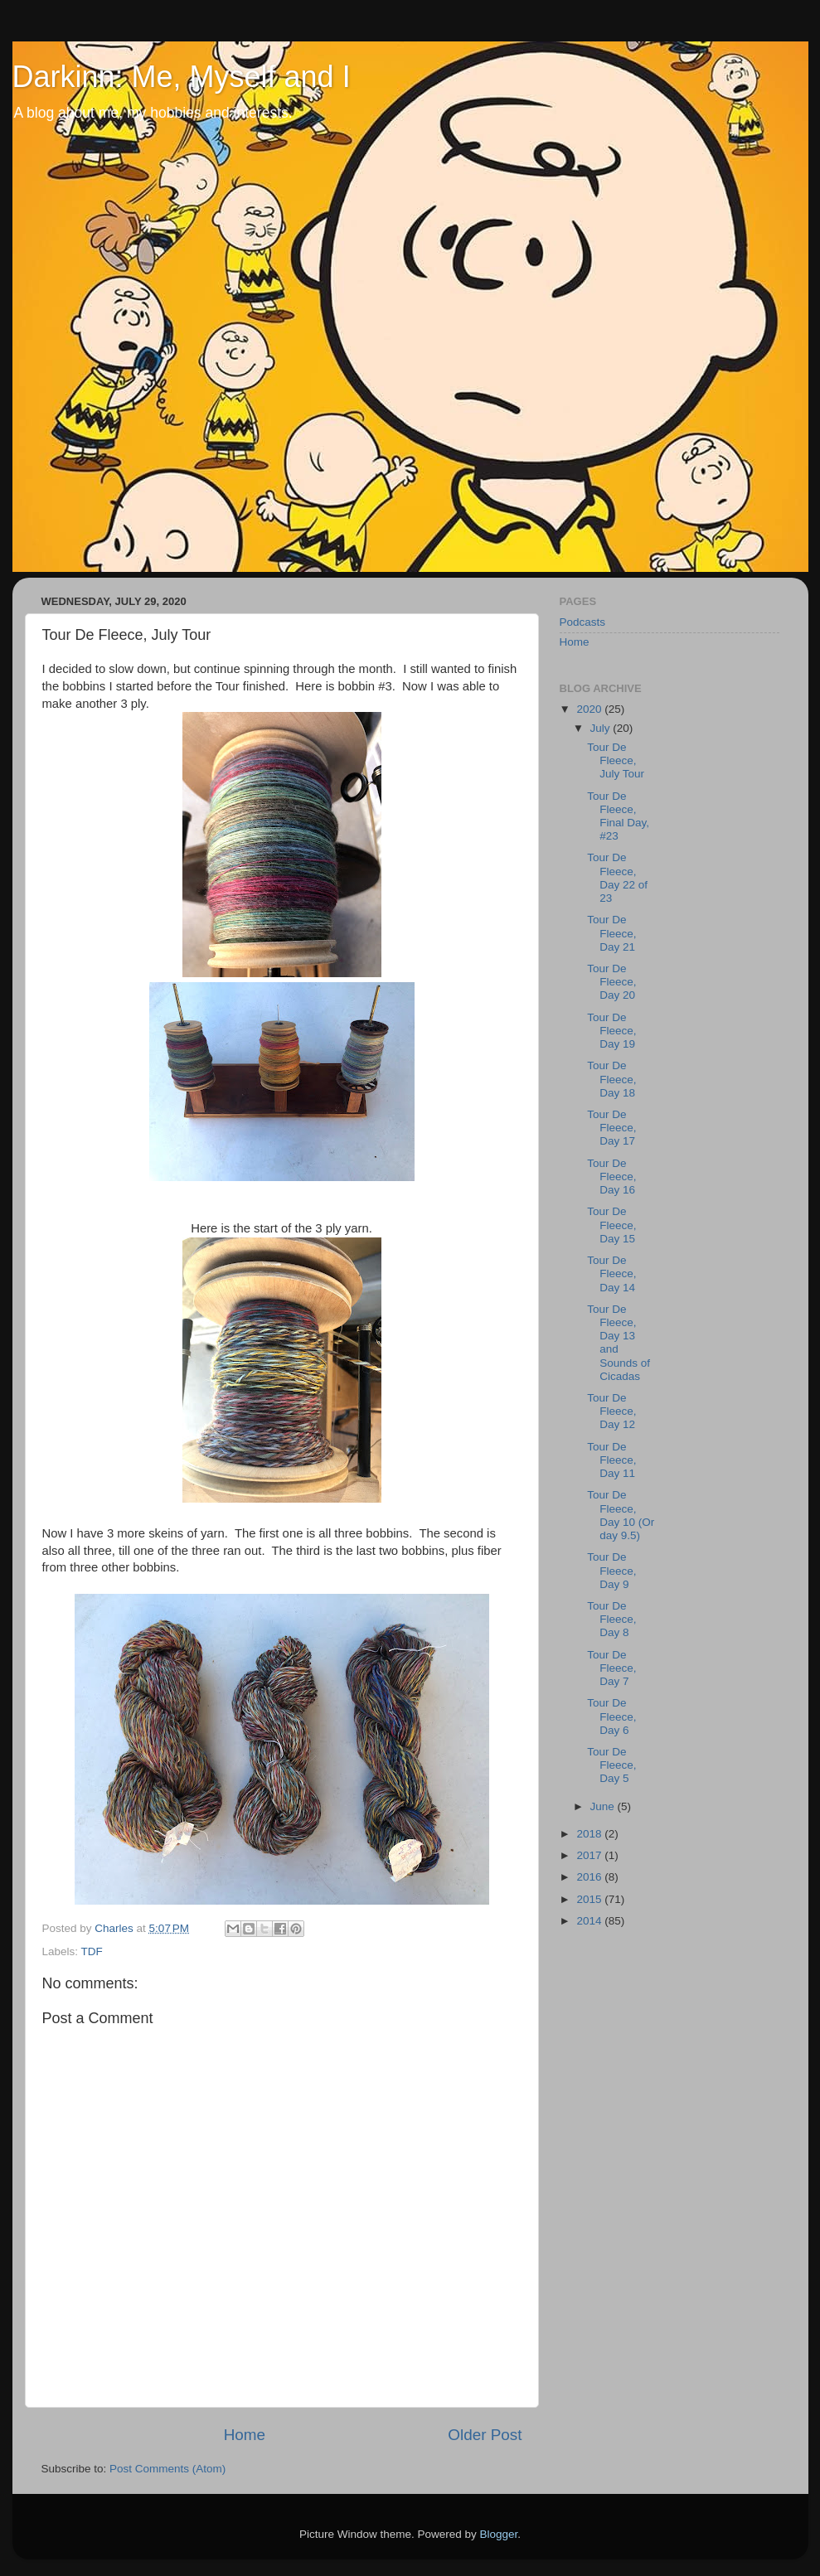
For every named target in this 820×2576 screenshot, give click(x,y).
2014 (590, 1921)
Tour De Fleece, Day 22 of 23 (617, 877)
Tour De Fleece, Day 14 (611, 1273)
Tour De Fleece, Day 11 (611, 1460)
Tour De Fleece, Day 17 (611, 1127)
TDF (92, 1951)
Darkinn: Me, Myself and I (181, 77)
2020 (590, 709)
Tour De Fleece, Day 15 (611, 1224)
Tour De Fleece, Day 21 (611, 932)
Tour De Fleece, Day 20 (611, 981)
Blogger (499, 2534)
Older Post (485, 2434)
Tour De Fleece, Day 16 (611, 1176)
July (602, 728)
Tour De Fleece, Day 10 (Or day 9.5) (620, 1515)
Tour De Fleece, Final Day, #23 (618, 816)
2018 (590, 1834)
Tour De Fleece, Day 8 (611, 1619)
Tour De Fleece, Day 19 (611, 1030)
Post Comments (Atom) (167, 2468)
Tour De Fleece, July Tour (615, 760)
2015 (590, 1899)
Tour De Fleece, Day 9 (611, 1570)
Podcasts (583, 622)
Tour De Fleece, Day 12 (611, 1411)
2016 (590, 1877)
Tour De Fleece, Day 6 (611, 1716)
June (604, 1806)
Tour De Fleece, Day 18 (611, 1078)
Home (244, 2434)
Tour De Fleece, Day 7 (611, 1668)
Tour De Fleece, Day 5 (611, 1765)
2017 (590, 1855)
